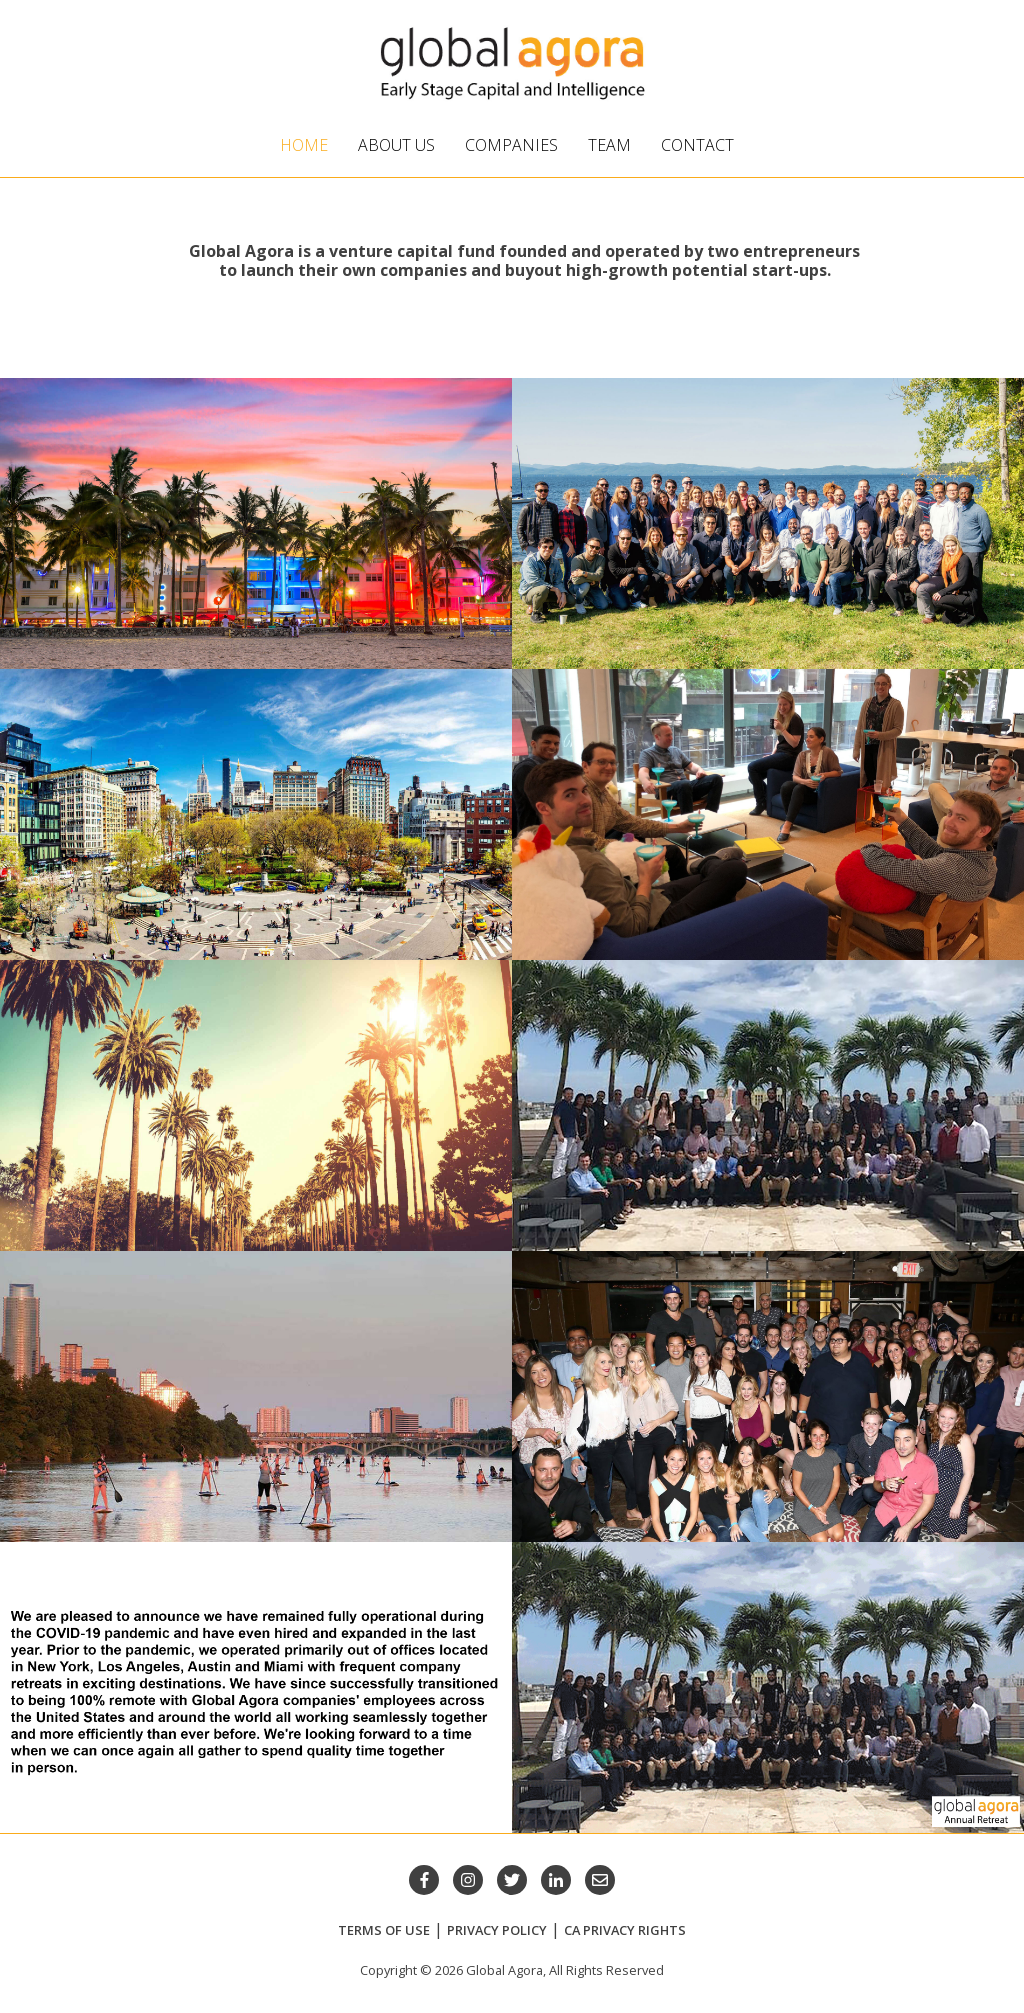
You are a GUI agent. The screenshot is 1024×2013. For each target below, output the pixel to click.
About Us (396, 145)
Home (304, 145)
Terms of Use (384, 1930)
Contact (697, 145)
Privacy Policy (497, 1930)
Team (609, 145)
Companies (511, 145)
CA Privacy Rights (625, 1930)
